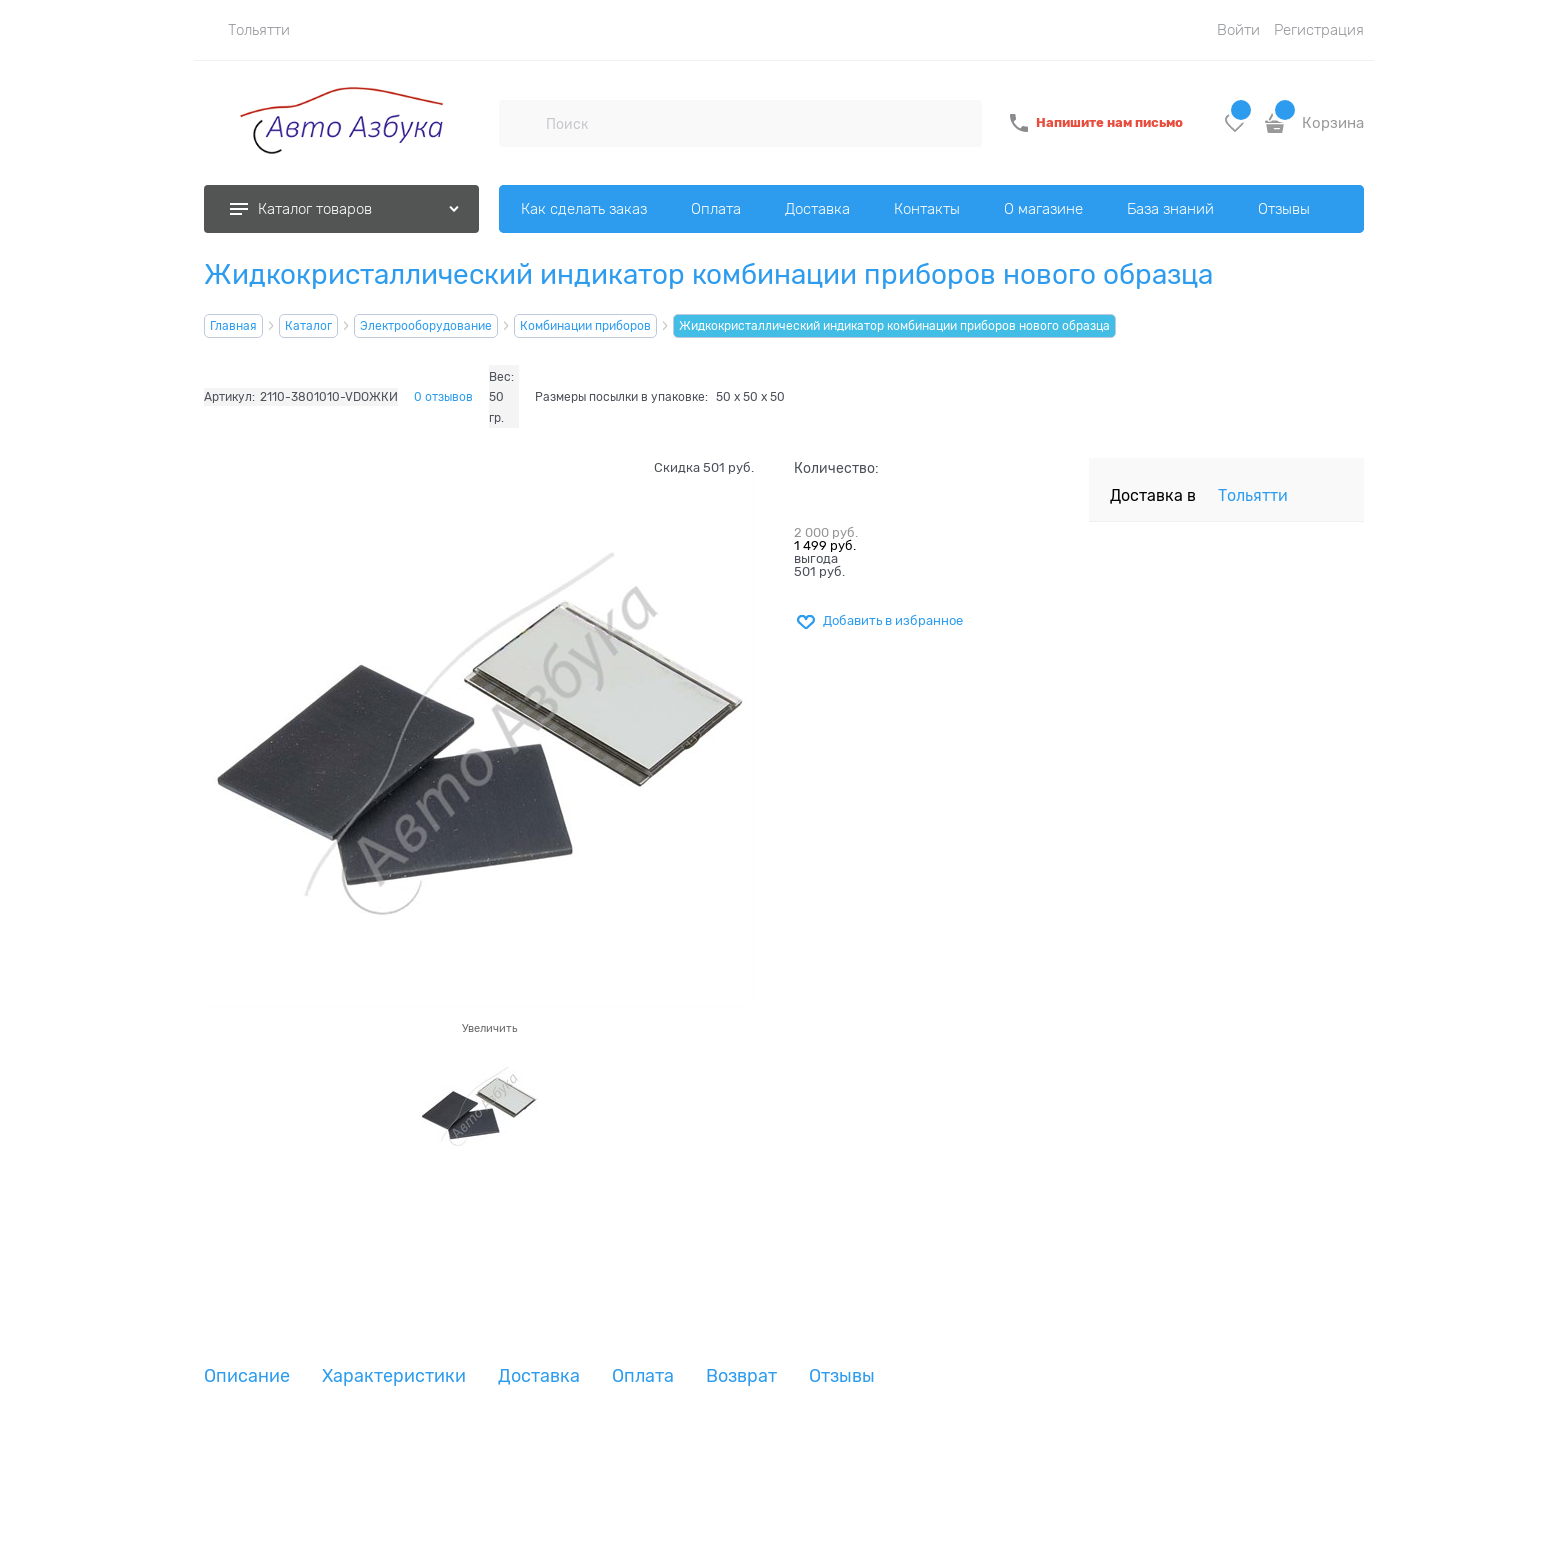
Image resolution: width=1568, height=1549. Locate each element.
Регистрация (1319, 30)
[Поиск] (522, 123)
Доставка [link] (539, 1376)
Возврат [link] (741, 1376)
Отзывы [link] (842, 1376)
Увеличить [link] (489, 1028)
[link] (247, 30)
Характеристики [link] (394, 1376)
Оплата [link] (643, 1376)
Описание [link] (247, 1376)
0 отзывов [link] (443, 397)
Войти (1238, 30)
